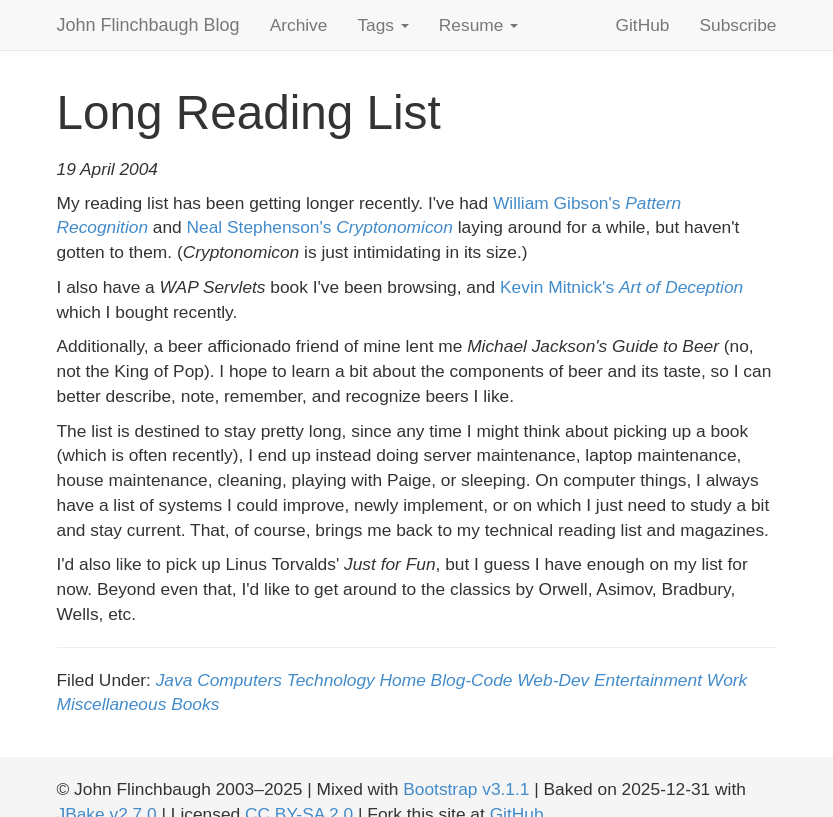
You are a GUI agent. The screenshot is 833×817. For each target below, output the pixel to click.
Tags (382, 25)
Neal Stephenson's (320, 227)
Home (403, 680)
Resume (478, 25)
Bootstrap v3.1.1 (466, 789)
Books (195, 704)
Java (174, 680)
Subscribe (737, 25)
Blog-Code (472, 680)
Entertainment (648, 680)
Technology (331, 680)
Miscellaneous (112, 704)
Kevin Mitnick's (621, 287)
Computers (239, 680)
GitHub (643, 25)
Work (727, 680)
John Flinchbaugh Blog (148, 25)
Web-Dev (553, 680)
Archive (299, 25)
